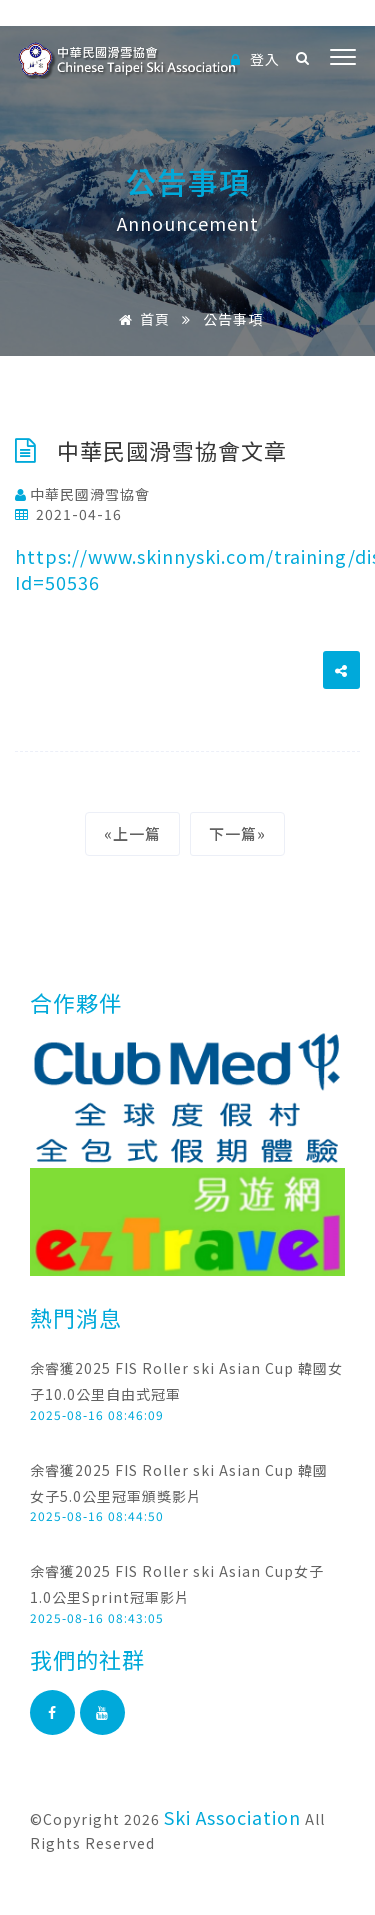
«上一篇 (132, 833)
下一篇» (237, 833)
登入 (255, 59)
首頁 (141, 319)
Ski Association (232, 1817)
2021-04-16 (68, 514)
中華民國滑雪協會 (82, 494)
